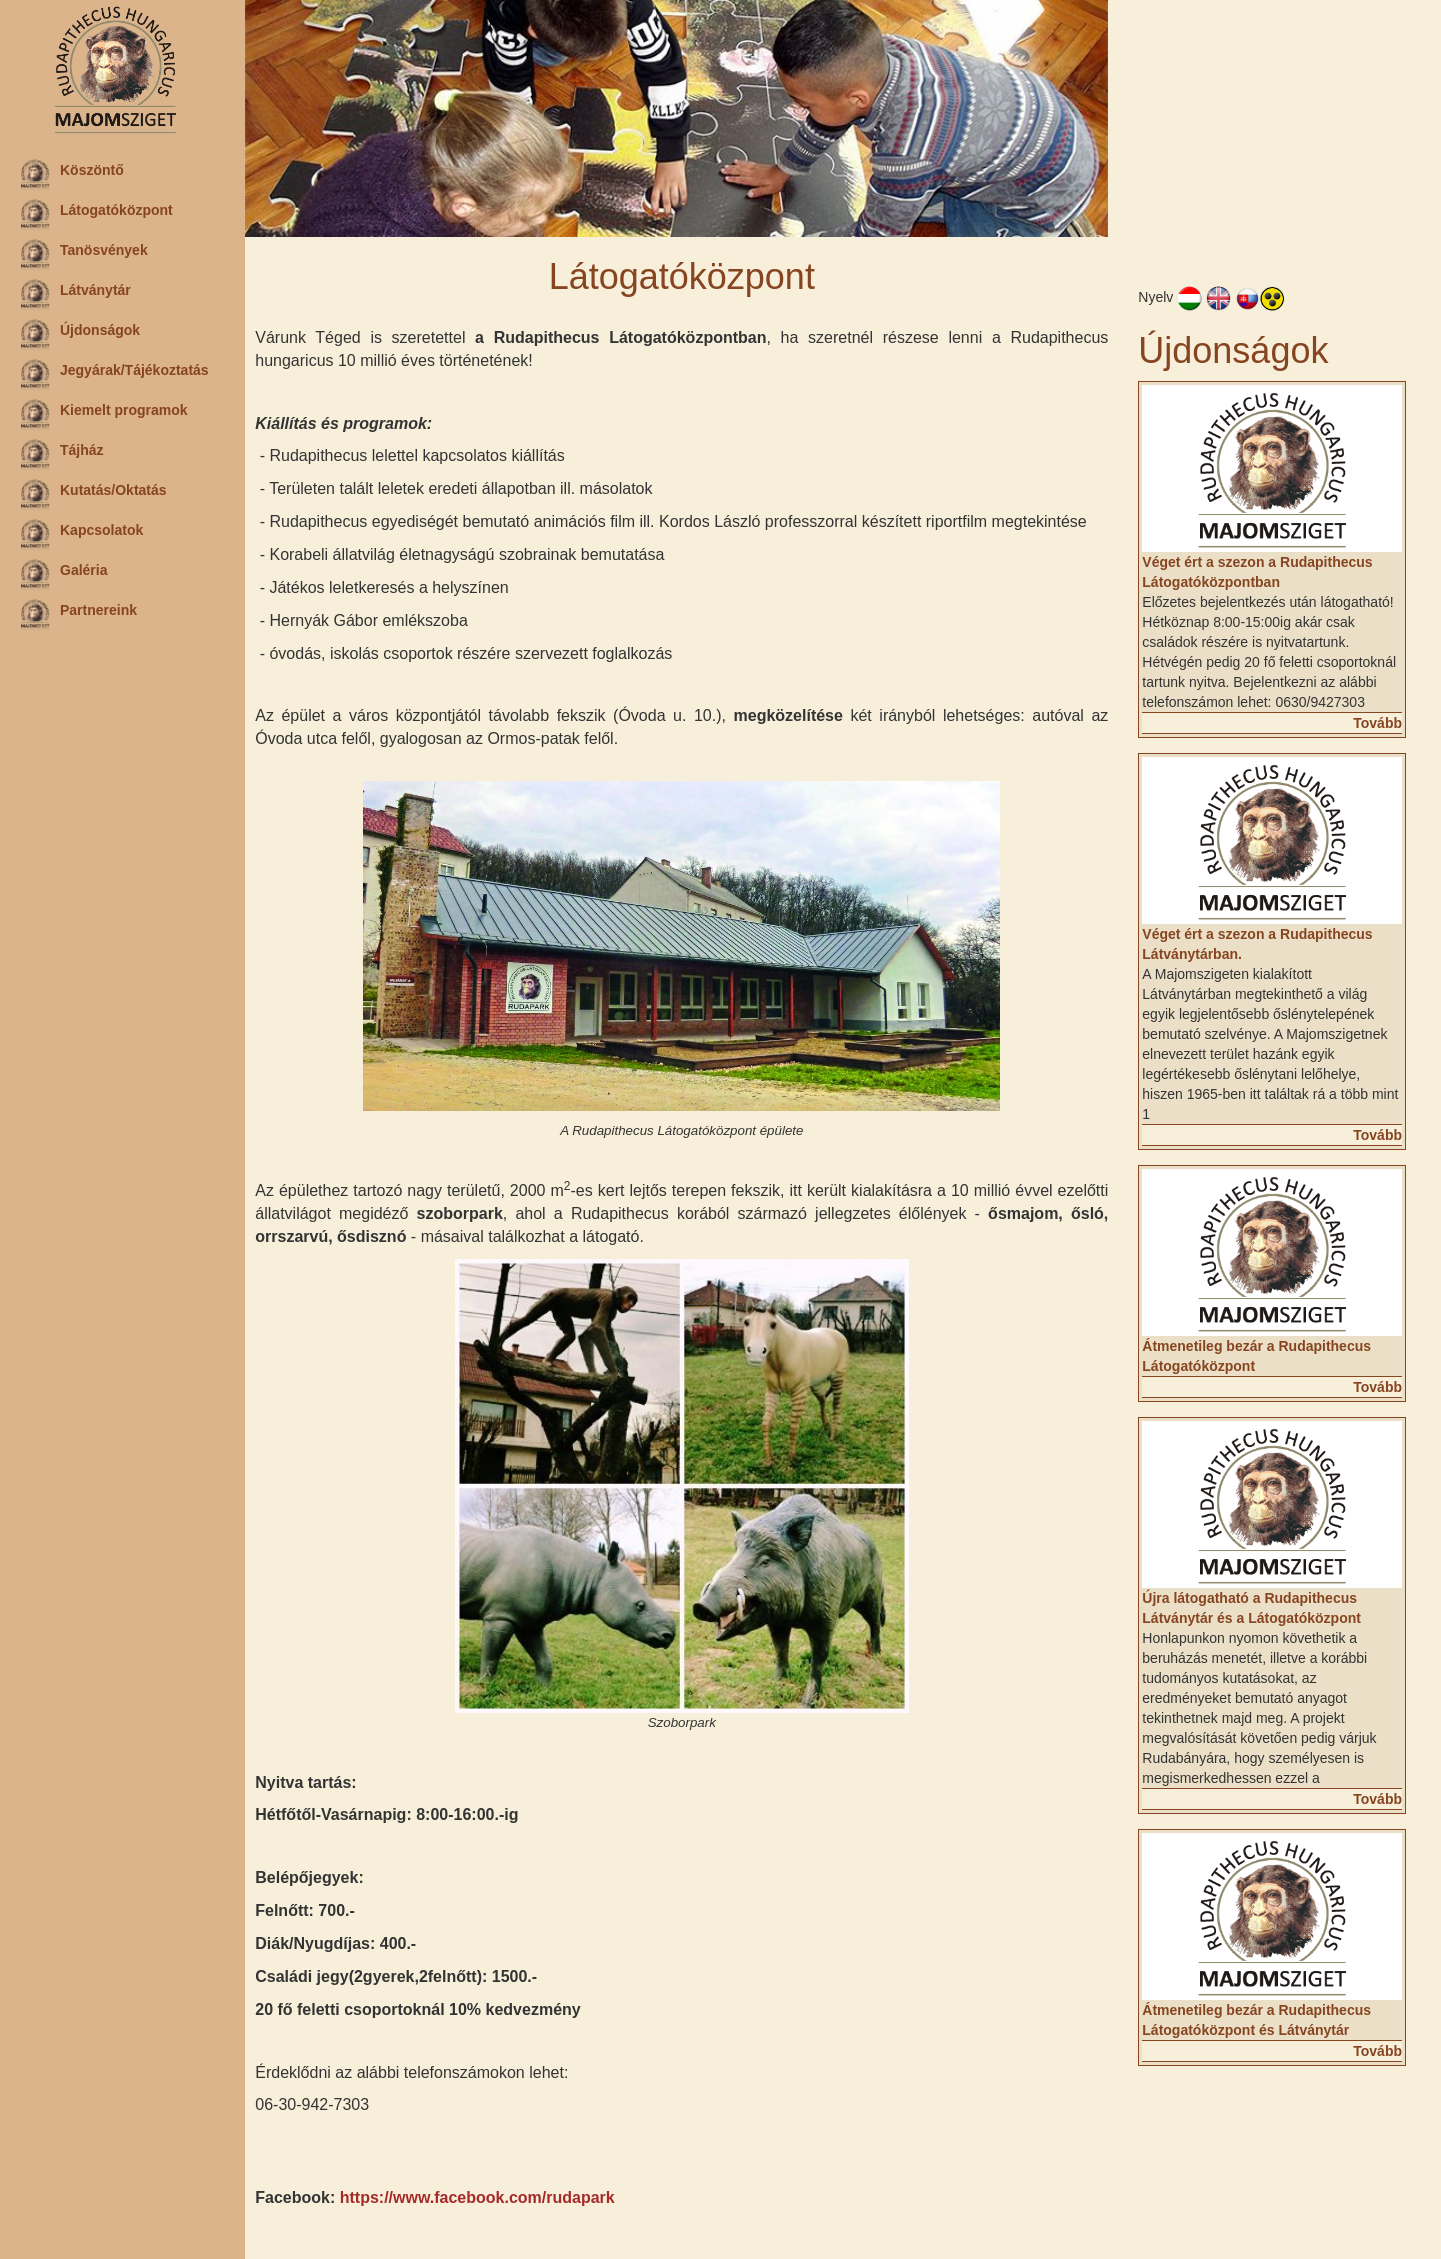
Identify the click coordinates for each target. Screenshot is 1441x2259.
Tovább (1377, 722)
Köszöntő (72, 174)
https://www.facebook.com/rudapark (481, 2196)
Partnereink (78, 614)
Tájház (62, 454)
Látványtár (75, 294)
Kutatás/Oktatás (93, 494)
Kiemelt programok (104, 414)
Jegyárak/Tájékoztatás (114, 374)
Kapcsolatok (81, 534)
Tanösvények (84, 254)
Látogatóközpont (96, 214)
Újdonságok (80, 334)
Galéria (63, 574)
